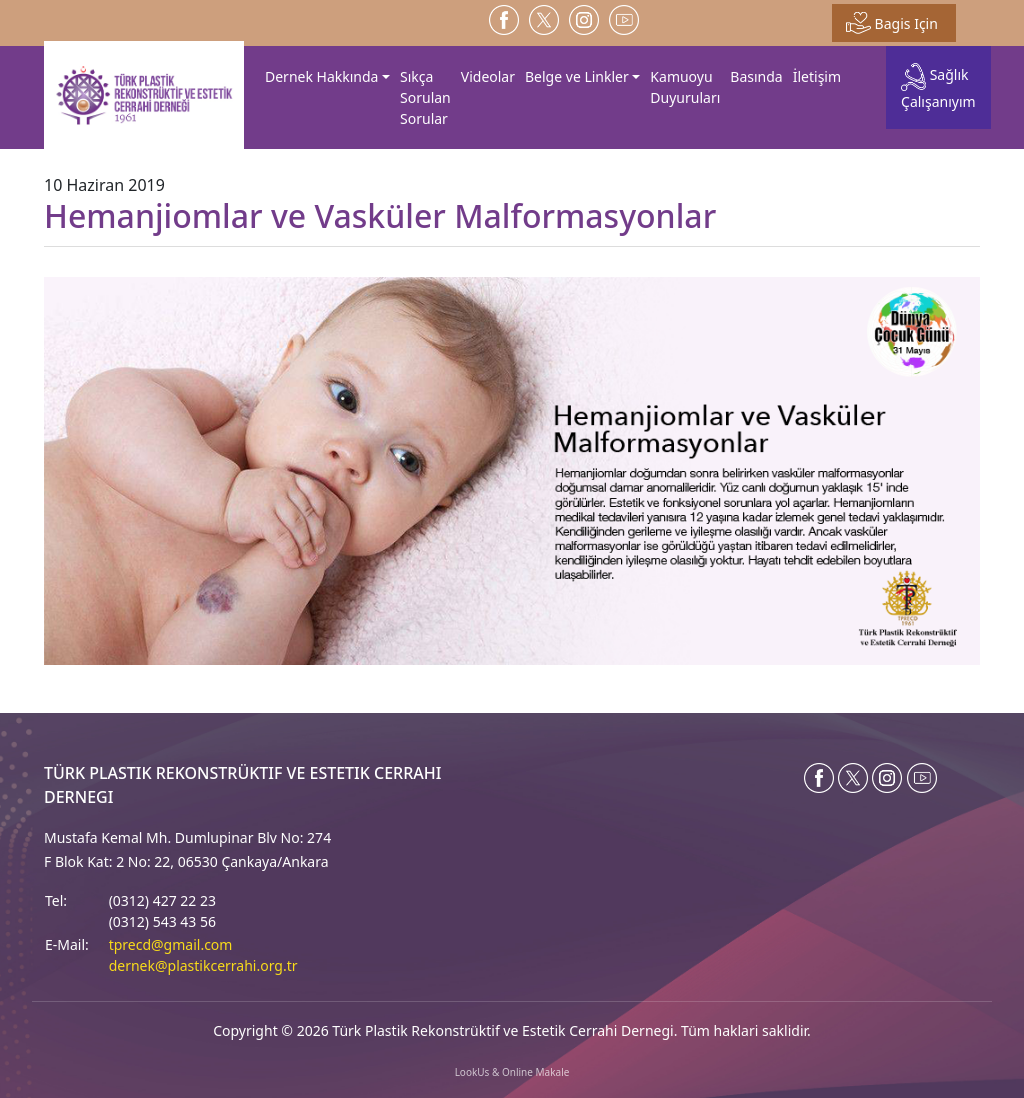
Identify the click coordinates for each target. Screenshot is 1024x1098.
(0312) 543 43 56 (162, 921)
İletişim (817, 76)
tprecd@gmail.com (171, 944)
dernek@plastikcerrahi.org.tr (203, 965)
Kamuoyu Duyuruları (685, 87)
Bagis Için (892, 23)
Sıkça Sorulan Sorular (425, 97)
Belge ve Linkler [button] (577, 76)
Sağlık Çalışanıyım (938, 86)
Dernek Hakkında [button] (321, 76)
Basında (756, 76)
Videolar (488, 76)
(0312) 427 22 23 (162, 900)
